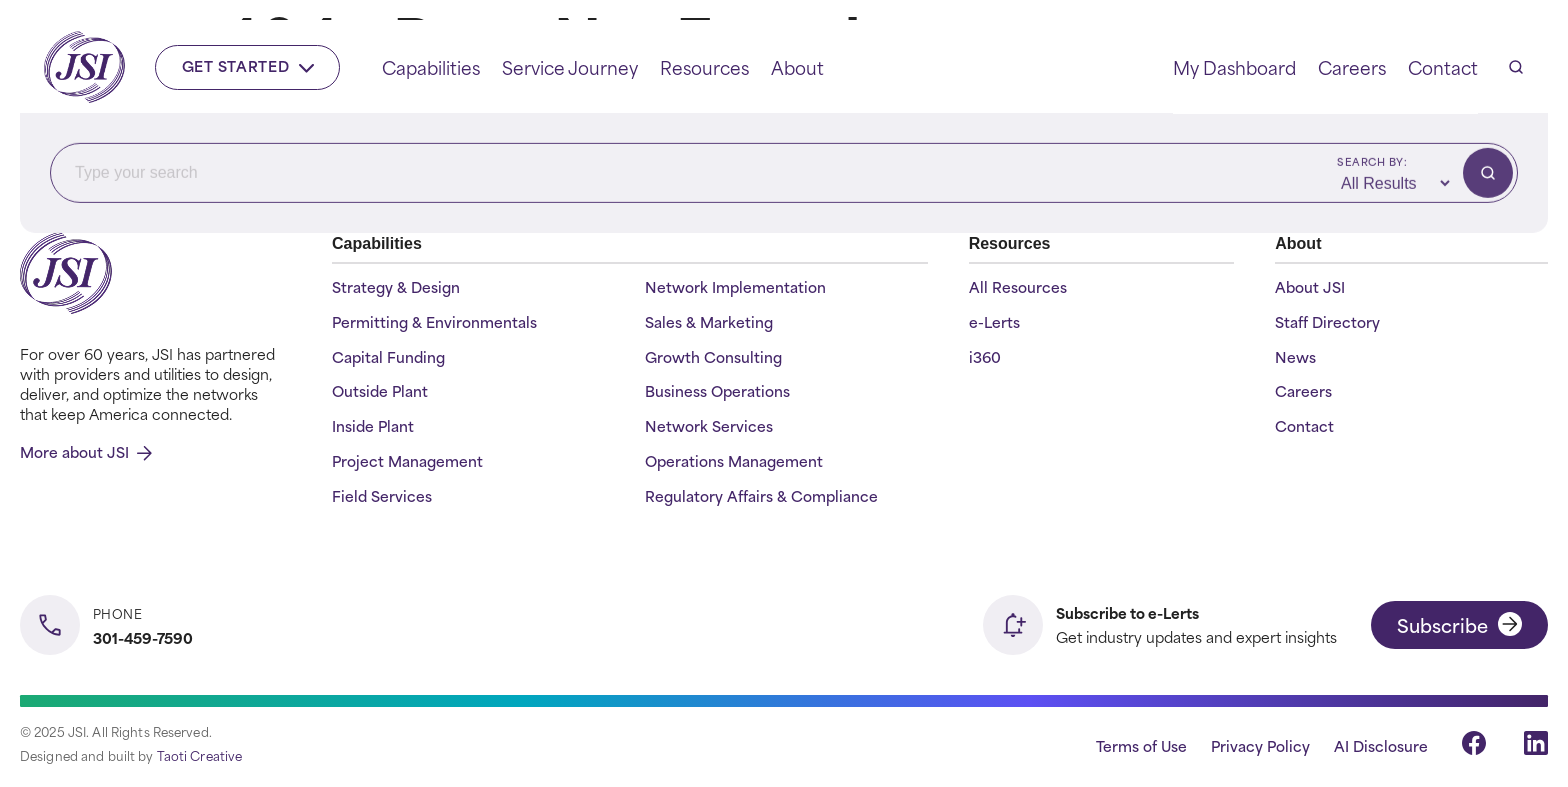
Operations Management (734, 461)
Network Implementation (735, 287)
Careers (1352, 67)
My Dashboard (1234, 67)
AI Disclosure (1381, 745)
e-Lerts (994, 322)
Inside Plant (373, 426)
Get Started (248, 65)
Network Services (709, 426)
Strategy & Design (396, 287)
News (1295, 357)
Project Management (407, 461)
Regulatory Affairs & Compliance (761, 496)
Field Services (382, 496)
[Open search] (1516, 67)
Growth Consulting (713, 357)
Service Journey (570, 67)
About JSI (1310, 287)
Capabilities (431, 67)
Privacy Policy (1260, 745)
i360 (985, 357)
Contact (1443, 67)
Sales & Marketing (709, 322)
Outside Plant (380, 391)
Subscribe (1459, 624)
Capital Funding (388, 357)
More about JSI (86, 451)
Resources (704, 67)
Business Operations (717, 391)
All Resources (1018, 287)
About (797, 67)
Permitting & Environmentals (434, 322)
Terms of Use (1141, 745)
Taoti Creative (200, 755)
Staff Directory (1327, 322)
